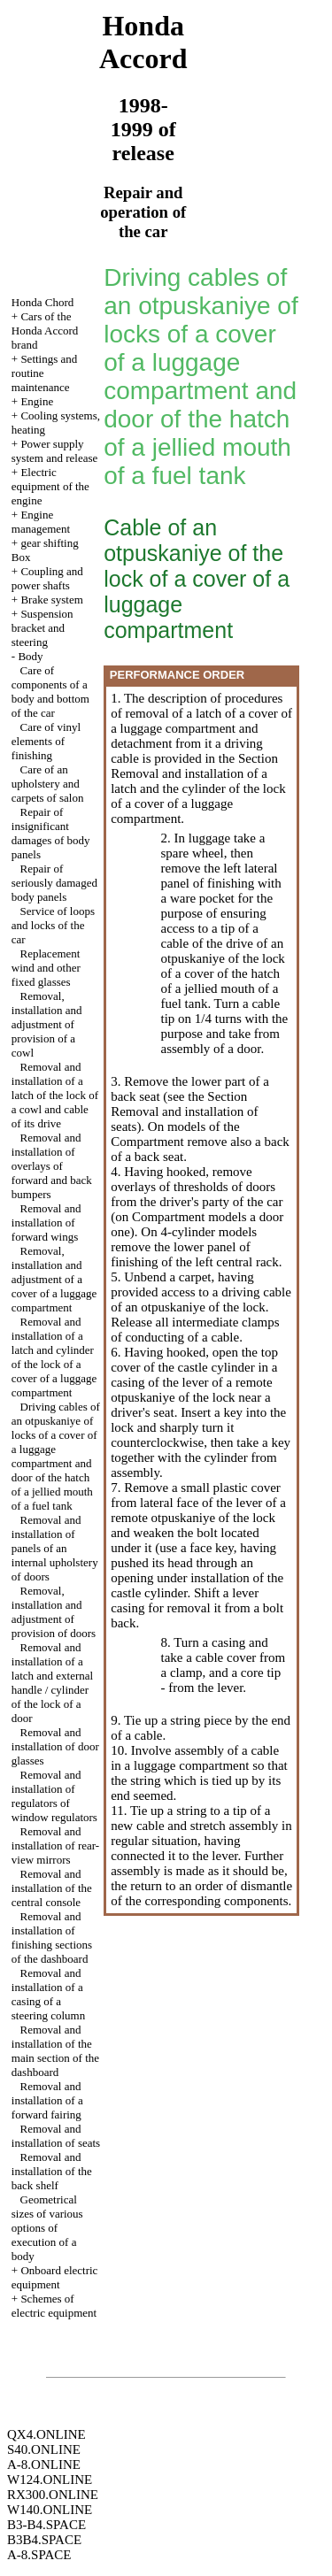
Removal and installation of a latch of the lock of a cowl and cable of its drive (55, 1095)
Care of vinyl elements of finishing (46, 741)
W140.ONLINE (49, 2510)
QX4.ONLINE (46, 2434)
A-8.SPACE (39, 2555)
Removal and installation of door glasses (55, 1746)
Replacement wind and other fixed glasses (46, 967)
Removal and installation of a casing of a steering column (48, 1994)
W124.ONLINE (49, 2479)
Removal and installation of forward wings (46, 1222)
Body (30, 656)
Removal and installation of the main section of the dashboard (55, 2051)
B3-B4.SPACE (46, 2525)
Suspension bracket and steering (42, 628)
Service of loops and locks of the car (53, 925)
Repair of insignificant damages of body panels (51, 833)
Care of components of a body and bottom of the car (50, 691)
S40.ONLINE (44, 2449)
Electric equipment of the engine (50, 486)
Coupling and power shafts (47, 578)
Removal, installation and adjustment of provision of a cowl (47, 1024)
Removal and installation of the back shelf (52, 2171)
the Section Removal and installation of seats (184, 1111)
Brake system (51, 599)
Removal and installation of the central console (52, 1888)
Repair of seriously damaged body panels (54, 883)
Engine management (41, 521)
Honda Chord (42, 302)
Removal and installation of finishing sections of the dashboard (52, 1937)
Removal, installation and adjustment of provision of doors (54, 1612)
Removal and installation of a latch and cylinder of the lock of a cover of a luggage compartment (54, 1357)
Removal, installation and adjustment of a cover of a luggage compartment (54, 1279)
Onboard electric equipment (55, 2277)
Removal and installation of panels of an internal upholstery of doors (55, 1548)
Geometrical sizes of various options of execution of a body (47, 2228)
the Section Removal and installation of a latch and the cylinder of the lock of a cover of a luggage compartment (198, 788)
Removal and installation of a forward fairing (47, 2100)
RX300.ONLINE (52, 2495)
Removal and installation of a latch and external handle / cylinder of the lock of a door (52, 1683)
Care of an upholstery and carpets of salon (48, 783)
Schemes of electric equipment (54, 2305)
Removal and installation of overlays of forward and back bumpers (52, 1166)
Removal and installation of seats (56, 2135)
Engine (36, 401)
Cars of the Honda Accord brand (45, 330)
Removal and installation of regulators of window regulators (54, 1796)
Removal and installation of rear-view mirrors (55, 1845)
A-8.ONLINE (44, 2464)
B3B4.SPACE (44, 2540)
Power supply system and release (54, 451)
